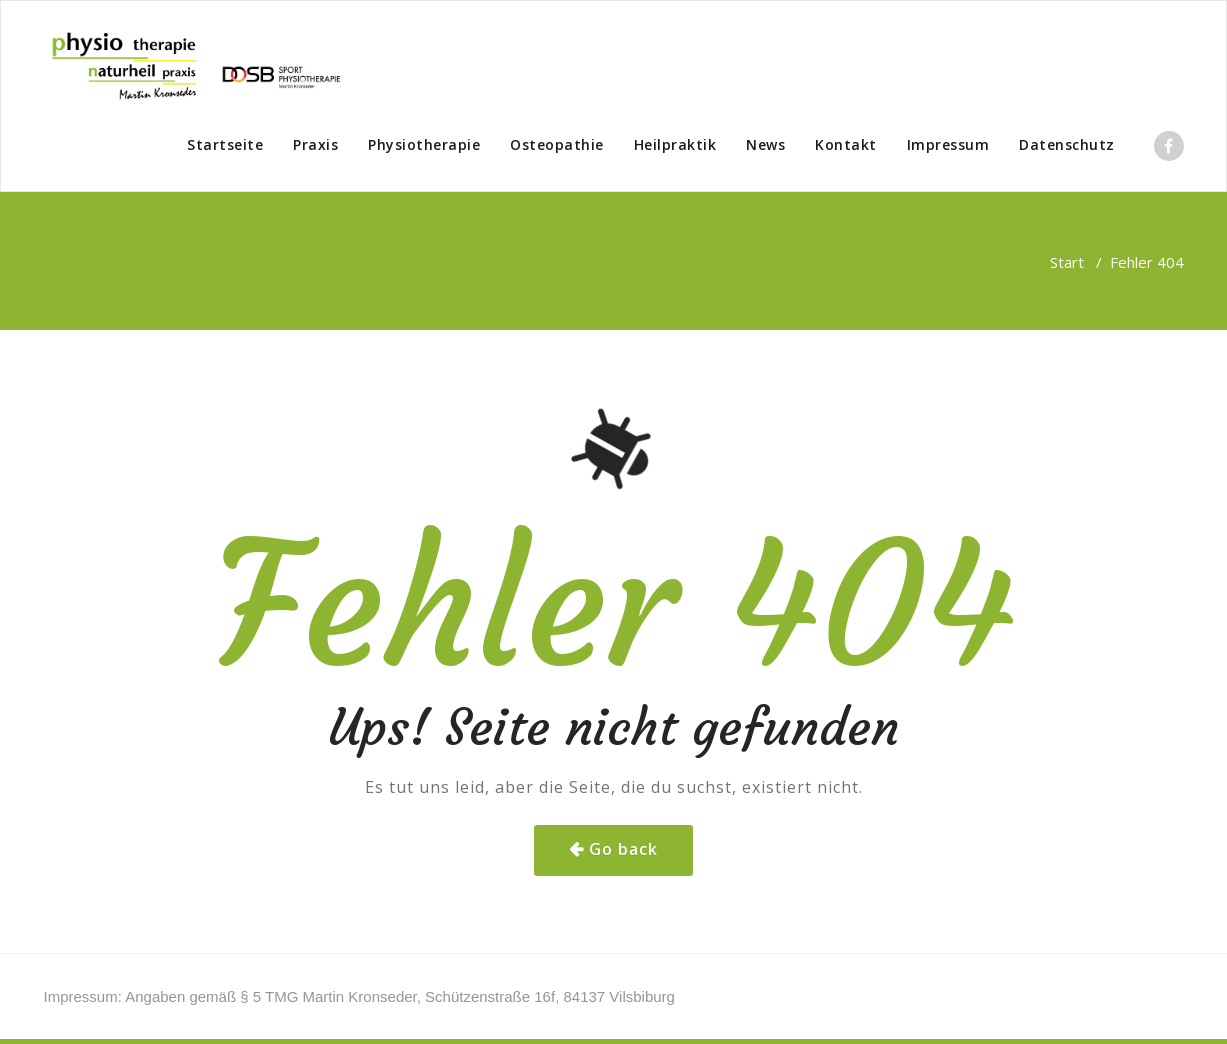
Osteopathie (557, 144)
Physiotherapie (424, 144)
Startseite (225, 144)
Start (1067, 262)
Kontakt (846, 144)
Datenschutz (1067, 144)
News (765, 144)
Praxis (315, 144)
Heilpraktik (675, 144)
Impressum (948, 144)
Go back (623, 849)
